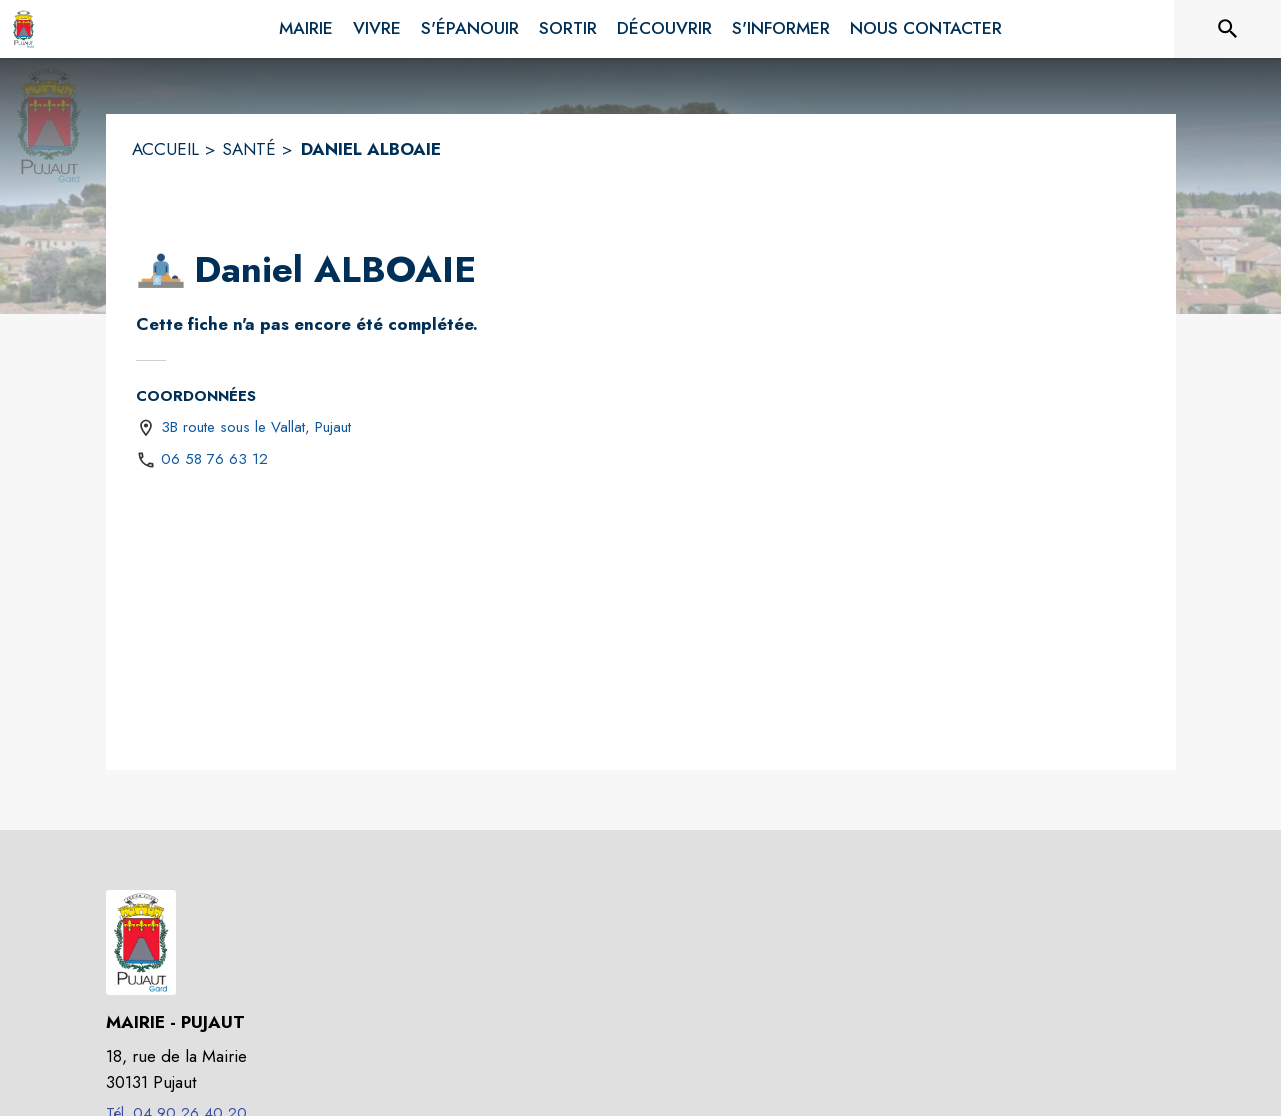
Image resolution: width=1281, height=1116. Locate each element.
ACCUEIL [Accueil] (165, 149)
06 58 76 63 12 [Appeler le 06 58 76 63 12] (214, 459)
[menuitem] (306, 25)
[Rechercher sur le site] (1228, 29)
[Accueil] (23, 29)
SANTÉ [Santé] (249, 149)
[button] (161, 270)
